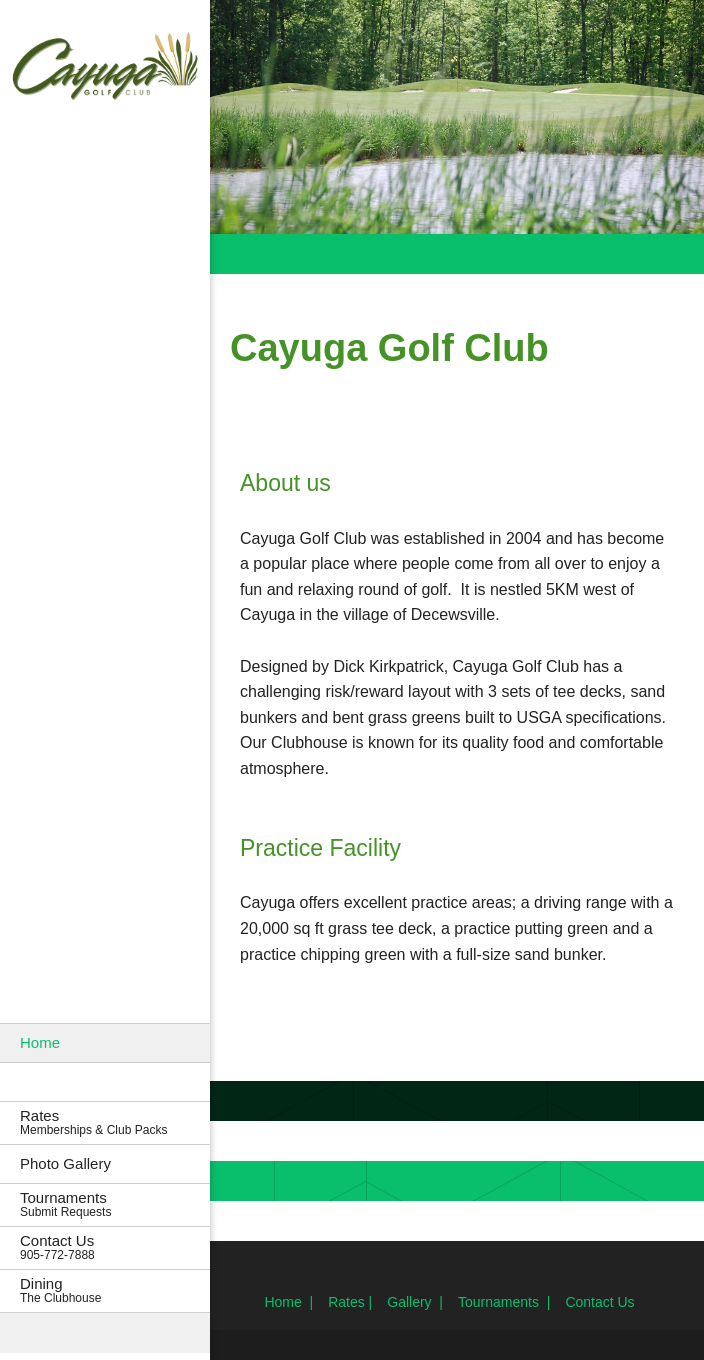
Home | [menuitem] (288, 1302)
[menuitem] (105, 1042)
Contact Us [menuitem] (599, 1302)
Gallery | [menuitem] (415, 1302)
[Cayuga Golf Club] (105, 68)
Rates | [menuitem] (350, 1302)
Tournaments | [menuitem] (504, 1302)
